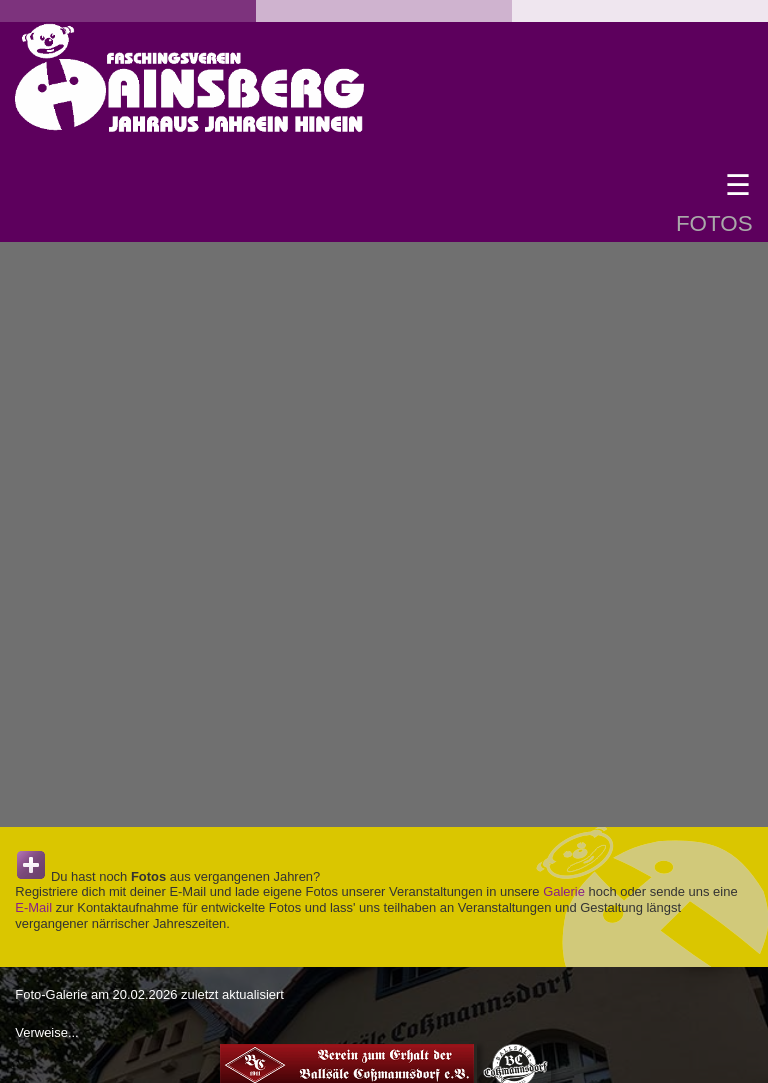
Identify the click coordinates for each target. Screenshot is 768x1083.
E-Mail (33, 907)
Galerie (564, 891)
